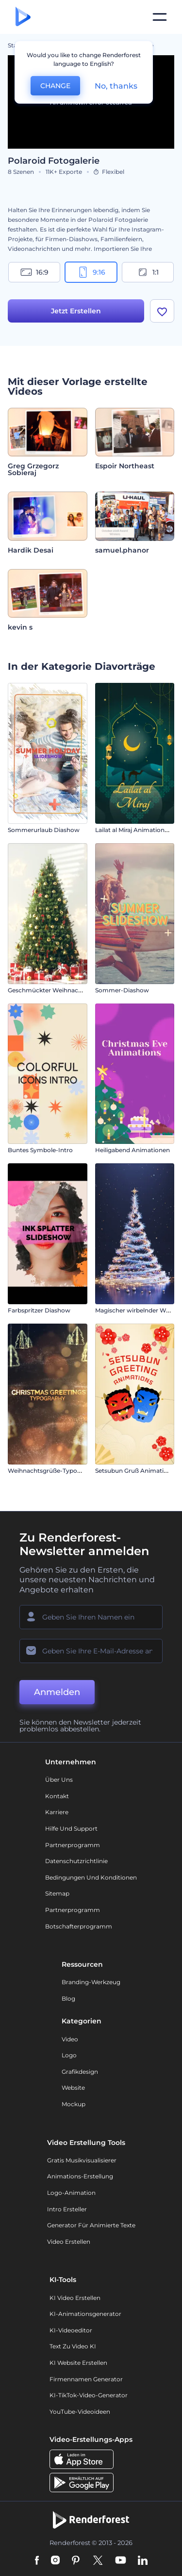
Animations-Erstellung (80, 2176)
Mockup (73, 2104)
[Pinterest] (76, 2561)
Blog (68, 1998)
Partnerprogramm (72, 1845)
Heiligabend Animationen (132, 1150)
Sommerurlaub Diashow (44, 829)
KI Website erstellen (78, 2362)
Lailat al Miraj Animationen (133, 829)
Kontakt (57, 1796)
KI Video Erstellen (75, 2297)
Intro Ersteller (67, 2209)
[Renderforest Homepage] (23, 17)
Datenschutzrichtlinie (76, 1861)
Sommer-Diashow (122, 990)
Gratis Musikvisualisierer (81, 2160)
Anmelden (57, 1692)
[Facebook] (37, 2561)
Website (73, 2087)
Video (70, 2039)
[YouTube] (120, 2561)
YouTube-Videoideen (80, 2411)
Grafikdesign (80, 2071)
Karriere (56, 1812)
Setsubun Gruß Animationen (137, 1470)
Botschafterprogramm (78, 1926)
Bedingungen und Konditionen (91, 1877)
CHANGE (55, 85)
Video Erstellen (68, 2241)
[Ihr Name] (91, 1617)
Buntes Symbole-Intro (40, 1150)
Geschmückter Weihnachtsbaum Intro (64, 990)
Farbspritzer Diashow (39, 1310)
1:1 (148, 272)
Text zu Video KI (73, 2346)
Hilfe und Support (71, 1828)
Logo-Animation (71, 2192)
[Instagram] (55, 2561)
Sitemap (57, 1893)
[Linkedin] (143, 2561)
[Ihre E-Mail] (91, 1651)
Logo (69, 2055)
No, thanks (116, 86)
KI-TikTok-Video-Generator (89, 2395)
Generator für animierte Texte (91, 2225)
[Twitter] (97, 2561)
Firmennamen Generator (86, 2379)
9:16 (91, 272)
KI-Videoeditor (71, 2330)
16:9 (34, 272)
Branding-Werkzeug (91, 1982)
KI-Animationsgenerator (85, 2313)
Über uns (59, 1779)
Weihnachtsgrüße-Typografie (51, 1470)
